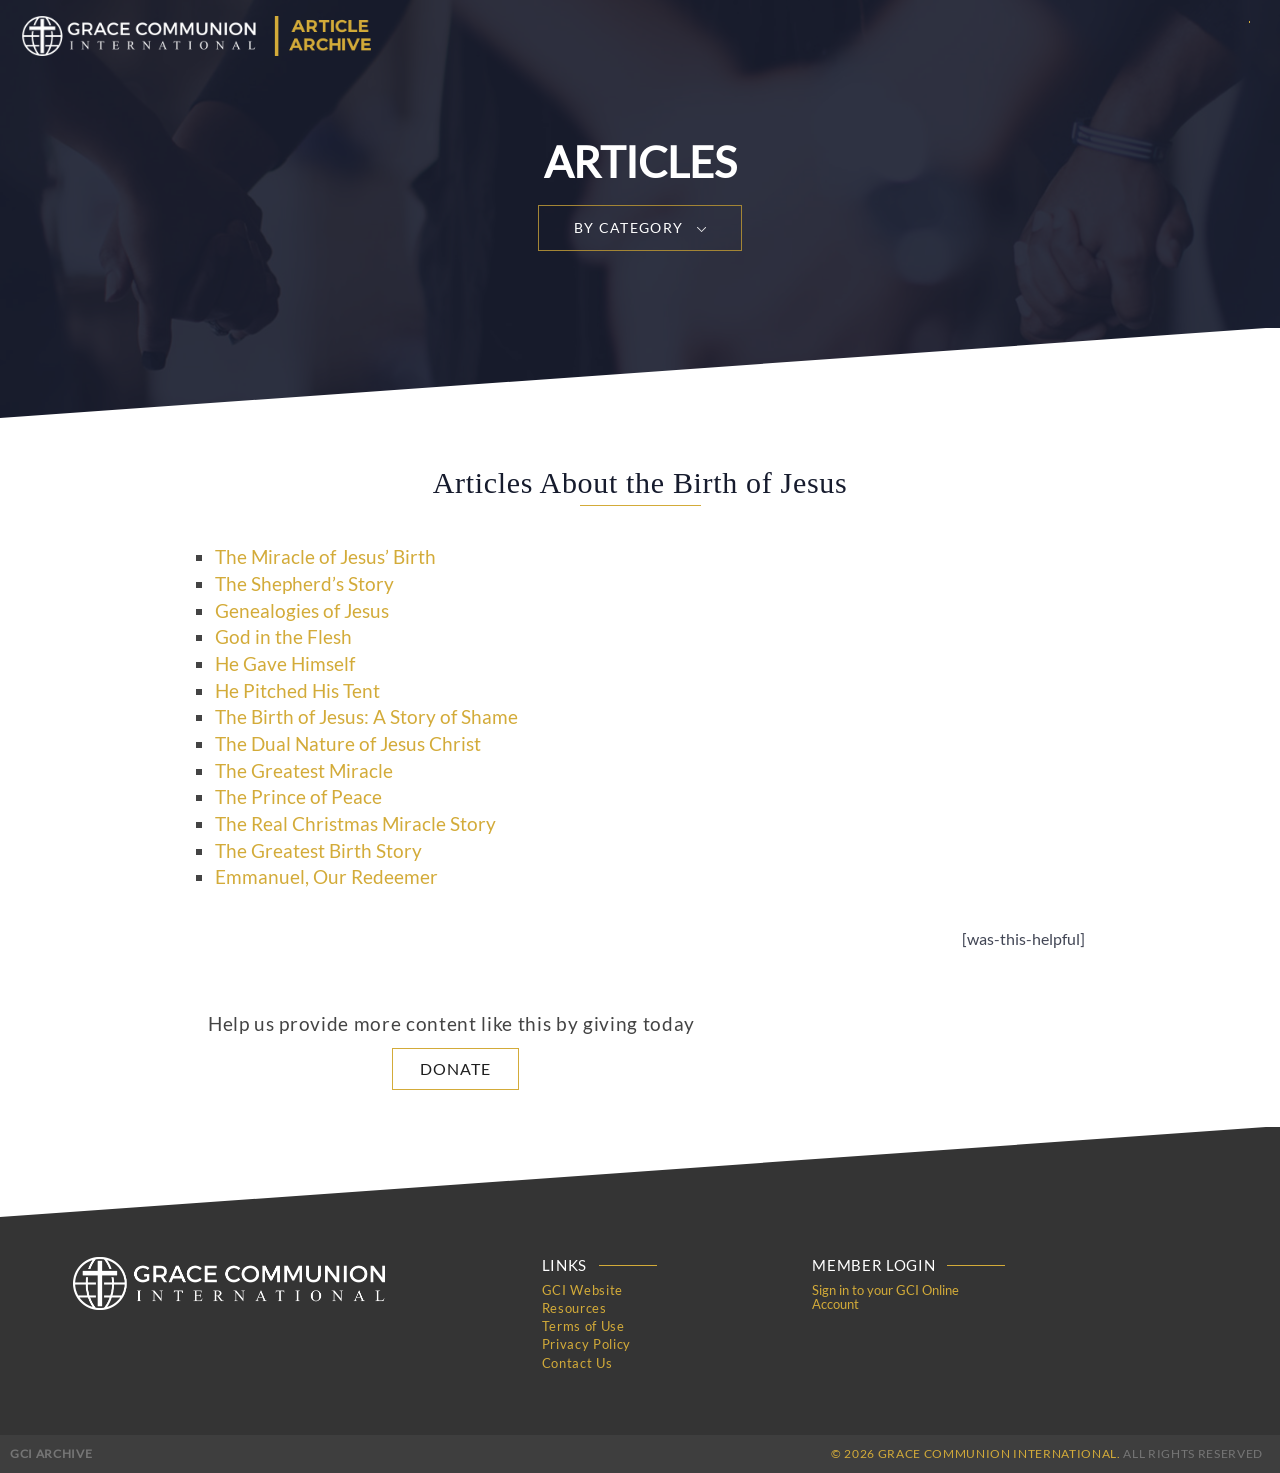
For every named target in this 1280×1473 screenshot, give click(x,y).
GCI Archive (51, 1452)
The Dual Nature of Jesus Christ (348, 744)
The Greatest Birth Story (318, 851)
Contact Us (577, 1362)
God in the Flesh (283, 637)
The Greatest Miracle (304, 771)
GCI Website (582, 1290)
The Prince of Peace (298, 797)
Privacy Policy (586, 1344)
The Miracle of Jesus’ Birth (325, 557)
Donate (455, 1068)
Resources (574, 1308)
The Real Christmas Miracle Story (355, 824)
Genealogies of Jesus (302, 611)
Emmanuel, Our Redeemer (326, 877)
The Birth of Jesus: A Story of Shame (366, 717)
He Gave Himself (285, 664)
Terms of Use (583, 1326)
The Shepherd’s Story (304, 584)
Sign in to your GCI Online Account (885, 1297)
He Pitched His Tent (297, 691)
